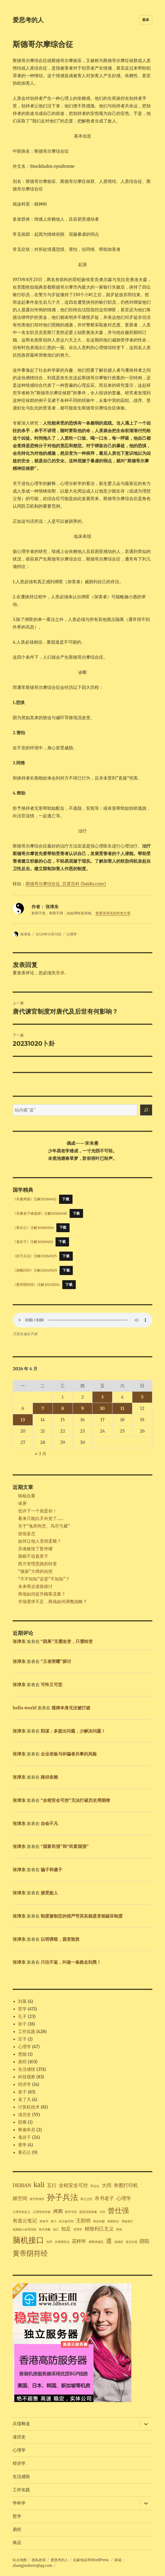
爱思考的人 (28, 20)
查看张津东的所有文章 (112, 913)
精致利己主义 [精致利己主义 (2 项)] (99, 2229)
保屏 (22, 1503)
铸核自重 (26, 1495)
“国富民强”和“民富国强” (65, 1846)
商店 (17, 2542)
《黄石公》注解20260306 (33, 1227)
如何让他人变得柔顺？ (39, 1541)
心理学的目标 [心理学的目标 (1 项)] (42, 2212)
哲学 (22, 2008)
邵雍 (22, 2122)
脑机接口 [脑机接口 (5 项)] (28, 2240)
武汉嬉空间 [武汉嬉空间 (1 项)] (66, 2221)
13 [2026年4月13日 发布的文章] (22, 1419)
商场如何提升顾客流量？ (42, 1594)
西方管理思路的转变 (37, 1563)
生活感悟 (26, 2069)
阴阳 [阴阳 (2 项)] (144, 2241)
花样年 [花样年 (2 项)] (79, 2241)
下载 (65, 1199)
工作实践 (26, 2031)
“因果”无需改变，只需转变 (67, 1641)
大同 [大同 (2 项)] (106, 2185)
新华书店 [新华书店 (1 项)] (71, 2212)
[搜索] (146, 1110)
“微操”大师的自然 (35, 1571)
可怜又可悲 (51, 1684)
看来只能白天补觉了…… (41, 1518)
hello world (24, 1707)
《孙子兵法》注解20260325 (35, 1256)
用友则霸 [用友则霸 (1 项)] (99, 2221)
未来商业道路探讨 (35, 1586)
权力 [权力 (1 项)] (54, 2221)
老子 (22, 2092)
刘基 (22, 2001)
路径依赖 (49, 1777)
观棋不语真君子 (33, 1556)
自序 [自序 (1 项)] (49, 2242)
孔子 (22, 2016)
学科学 (19, 2503)
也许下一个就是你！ (37, 1511)
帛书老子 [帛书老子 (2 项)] (104, 2198)
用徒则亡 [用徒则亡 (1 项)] (127, 2221)
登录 (60, 972)
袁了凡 (24, 2099)
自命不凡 (49, 1823)
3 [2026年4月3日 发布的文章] (102, 1397)
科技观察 (26, 2076)
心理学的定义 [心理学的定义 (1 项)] (21, 2212)
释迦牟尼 (26, 2129)
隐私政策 (39, 2560)
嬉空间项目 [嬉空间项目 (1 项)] (37, 2199)
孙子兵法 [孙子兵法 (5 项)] (62, 2197)
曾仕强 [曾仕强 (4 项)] (118, 2210)
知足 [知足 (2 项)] (66, 2229)
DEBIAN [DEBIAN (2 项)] (22, 2185)
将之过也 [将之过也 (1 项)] (86, 2199)
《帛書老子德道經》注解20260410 (40, 1213)
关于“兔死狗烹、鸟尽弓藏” (44, 1526)
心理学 (71, 934)
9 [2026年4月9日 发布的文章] (82, 1408)
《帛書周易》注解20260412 (35, 1199)
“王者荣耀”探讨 (56, 1661)
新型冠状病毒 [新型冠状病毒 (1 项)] (88, 2212)
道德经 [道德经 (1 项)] (118, 2242)
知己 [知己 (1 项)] (56, 2229)
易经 (22, 2061)
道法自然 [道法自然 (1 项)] (132, 2242)
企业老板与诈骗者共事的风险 (69, 1754)
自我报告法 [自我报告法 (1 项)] (62, 2242)
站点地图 (20, 2560)
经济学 (24, 2084)
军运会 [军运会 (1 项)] (94, 2186)
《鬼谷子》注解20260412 (33, 1241)
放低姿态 (26, 1533)
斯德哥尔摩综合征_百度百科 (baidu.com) (66, 883)
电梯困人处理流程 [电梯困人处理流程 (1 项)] (24, 2229)
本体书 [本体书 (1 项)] (43, 2221)
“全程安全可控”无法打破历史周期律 (75, 1800)
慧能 (22, 2054)
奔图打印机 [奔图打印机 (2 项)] (126, 2185)
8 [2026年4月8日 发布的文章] (62, 1408)
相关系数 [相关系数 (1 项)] (45, 2229)
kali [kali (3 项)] (38, 2185)
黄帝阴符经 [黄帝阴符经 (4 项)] (30, 2253)
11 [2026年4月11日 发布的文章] (122, 1408)
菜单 (145, 20)
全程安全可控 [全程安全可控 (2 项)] (73, 2185)
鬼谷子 (24, 2137)
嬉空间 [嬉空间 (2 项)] (20, 2198)
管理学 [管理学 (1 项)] (77, 2229)
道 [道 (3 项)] (109, 2240)
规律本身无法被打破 (70, 1707)
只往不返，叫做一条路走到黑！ (71, 1962)
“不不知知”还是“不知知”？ (44, 1578)
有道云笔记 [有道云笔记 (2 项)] (25, 2221)
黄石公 (24, 2152)
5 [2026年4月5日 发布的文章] (142, 1397)
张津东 (25, 934)
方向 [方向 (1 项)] (102, 2212)
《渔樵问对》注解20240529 (35, 1270)
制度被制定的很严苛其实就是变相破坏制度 (82, 1916)
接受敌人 (49, 1892)
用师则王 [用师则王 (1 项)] (113, 2221)
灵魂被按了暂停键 (35, 1548)
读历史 (24, 2114)
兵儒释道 (21, 2423)
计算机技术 (29, 2107)
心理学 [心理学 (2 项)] (123, 2198)
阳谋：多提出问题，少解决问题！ (73, 1731)
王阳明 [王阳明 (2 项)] (83, 2221)
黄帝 (22, 2144)
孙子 (22, 2024)
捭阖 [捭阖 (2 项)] (58, 2211)
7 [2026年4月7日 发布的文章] (43, 1408)
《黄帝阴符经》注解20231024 (36, 1284)
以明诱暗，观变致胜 (60, 1939)
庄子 (22, 2039)
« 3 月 (41, 1453)
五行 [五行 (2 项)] (52, 2185)
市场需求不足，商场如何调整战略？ (52, 1601)
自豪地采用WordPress (91, 2560)
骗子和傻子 (51, 1869)
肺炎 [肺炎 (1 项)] (119, 2229)
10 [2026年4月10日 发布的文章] (102, 1408)
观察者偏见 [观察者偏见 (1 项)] (96, 2242)
